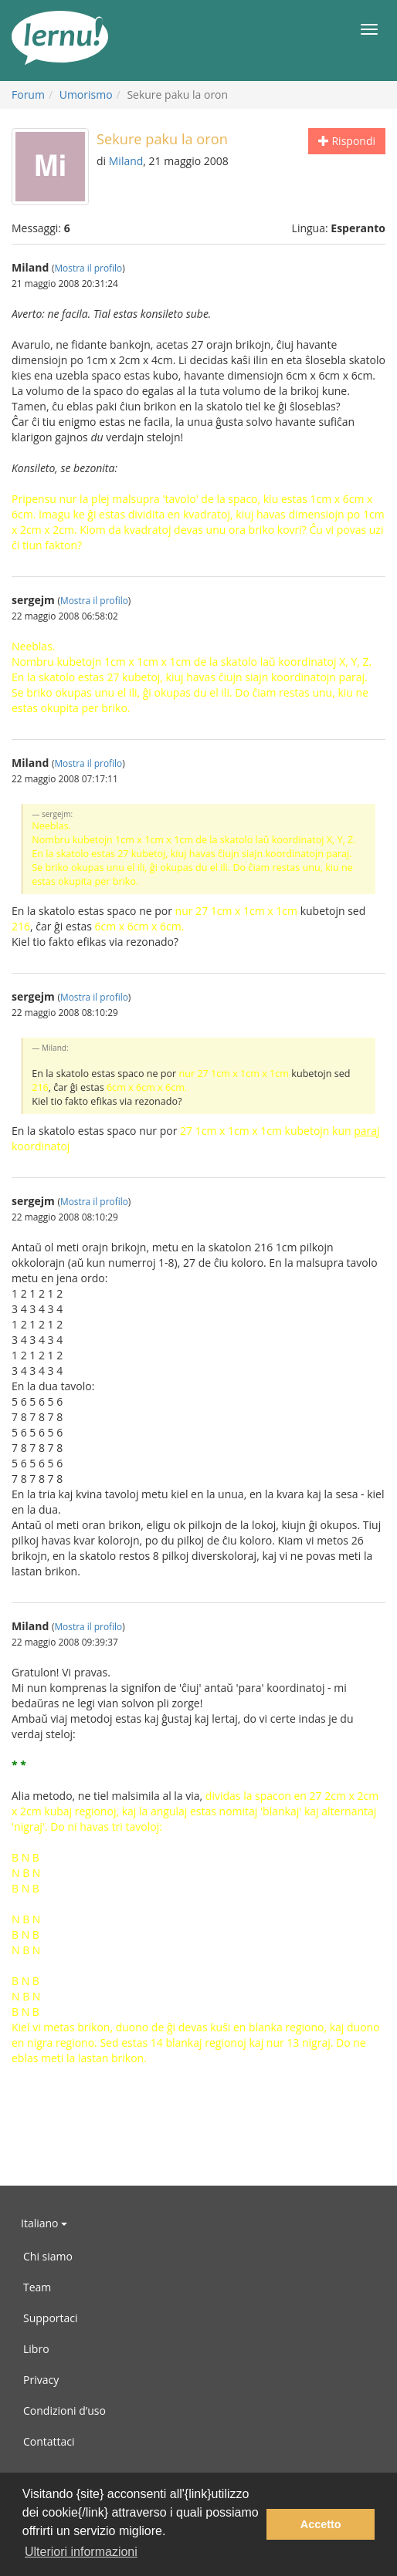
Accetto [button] (320, 2524)
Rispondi (346, 140)
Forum (28, 94)
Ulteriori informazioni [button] (81, 2551)
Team (37, 2287)
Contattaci (49, 2441)
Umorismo (86, 94)
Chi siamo (48, 2256)
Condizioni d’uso (64, 2410)
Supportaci (50, 2318)
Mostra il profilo (88, 268)
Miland (126, 161)
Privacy (41, 2379)
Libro (36, 2348)
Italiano (44, 2223)
